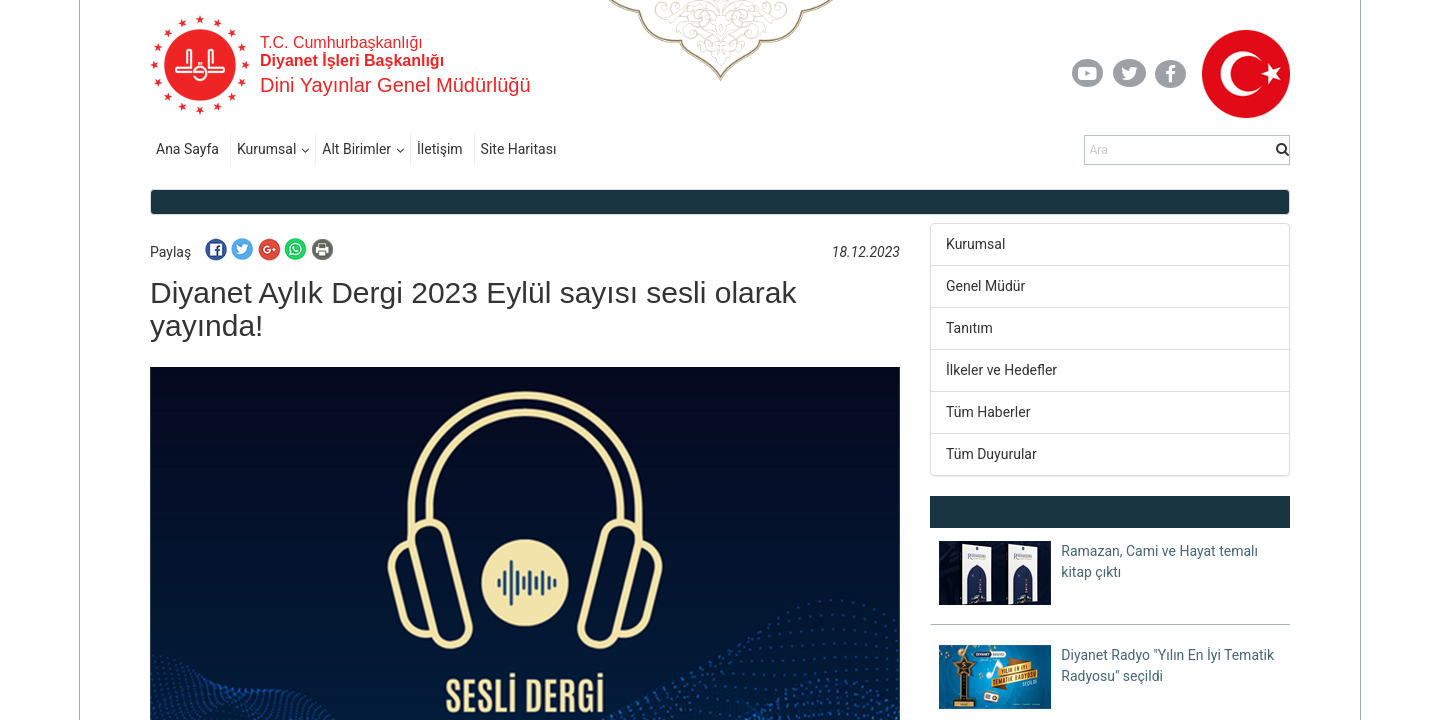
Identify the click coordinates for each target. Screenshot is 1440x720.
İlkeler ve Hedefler (1001, 370)
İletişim (440, 149)
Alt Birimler (356, 149)
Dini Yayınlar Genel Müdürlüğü (395, 85)
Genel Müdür (985, 286)
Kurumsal (266, 149)
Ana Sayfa (187, 149)
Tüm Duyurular (991, 454)
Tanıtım (969, 328)
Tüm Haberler (988, 412)
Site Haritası (519, 149)
